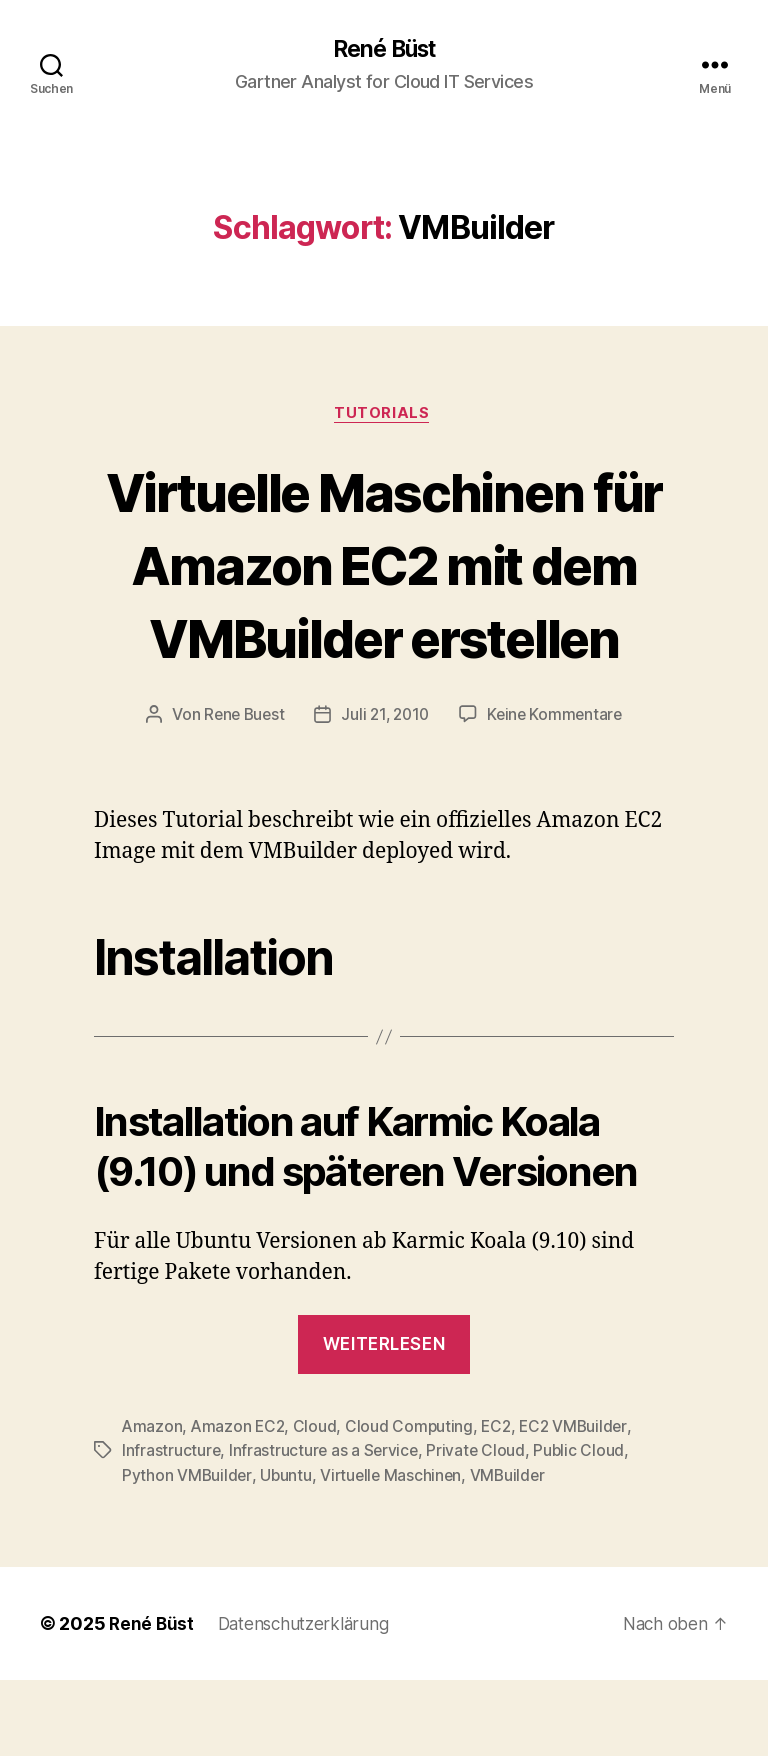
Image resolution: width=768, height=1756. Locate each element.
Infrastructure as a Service (326, 1527)
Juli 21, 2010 (385, 791)
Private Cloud (480, 1527)
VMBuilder (513, 1551)
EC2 (501, 1503)
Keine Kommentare (559, 791)
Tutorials (384, 416)
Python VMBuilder (187, 1551)
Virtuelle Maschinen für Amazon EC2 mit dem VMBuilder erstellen (384, 602)
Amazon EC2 (240, 1503)
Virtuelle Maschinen (394, 1551)
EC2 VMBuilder (581, 1503)
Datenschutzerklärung (309, 1699)
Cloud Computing (413, 1503)
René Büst (384, 50)
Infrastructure (171, 1527)
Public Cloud (584, 1527)
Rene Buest (240, 791)
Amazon (152, 1503)
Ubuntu (287, 1551)
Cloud (319, 1503)
